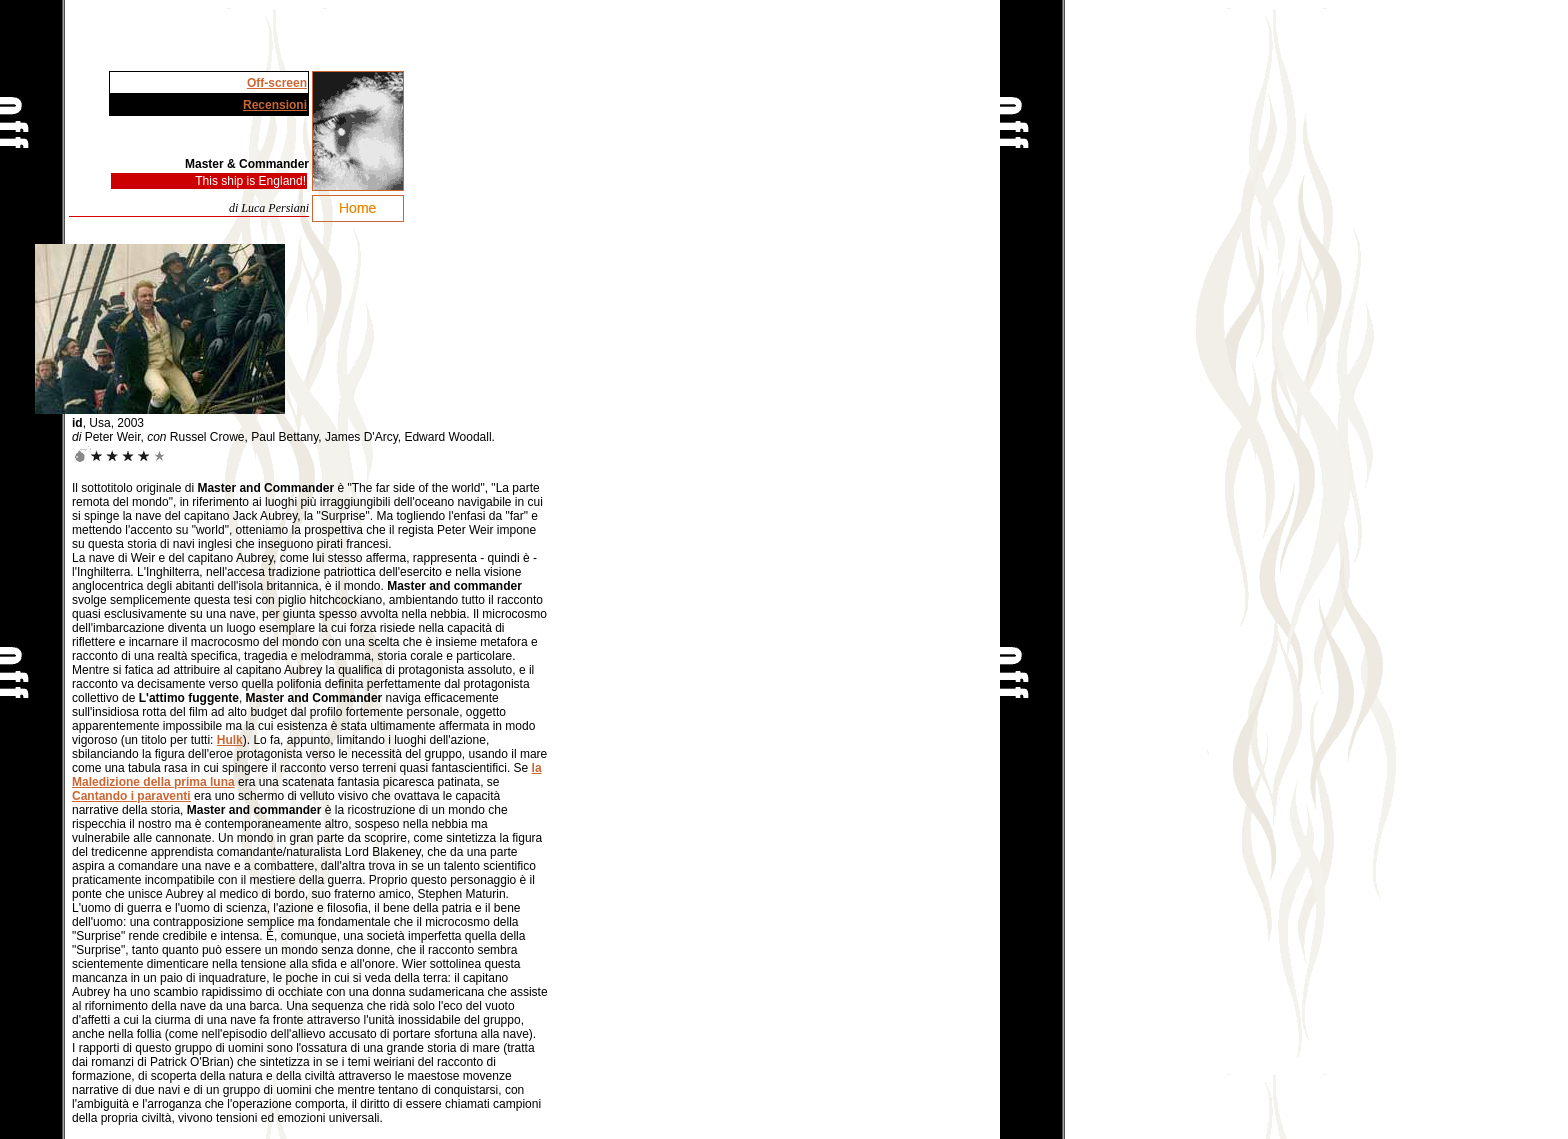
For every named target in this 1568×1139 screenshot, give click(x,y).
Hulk (230, 740)
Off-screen (277, 83)
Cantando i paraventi (131, 796)
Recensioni (275, 105)
